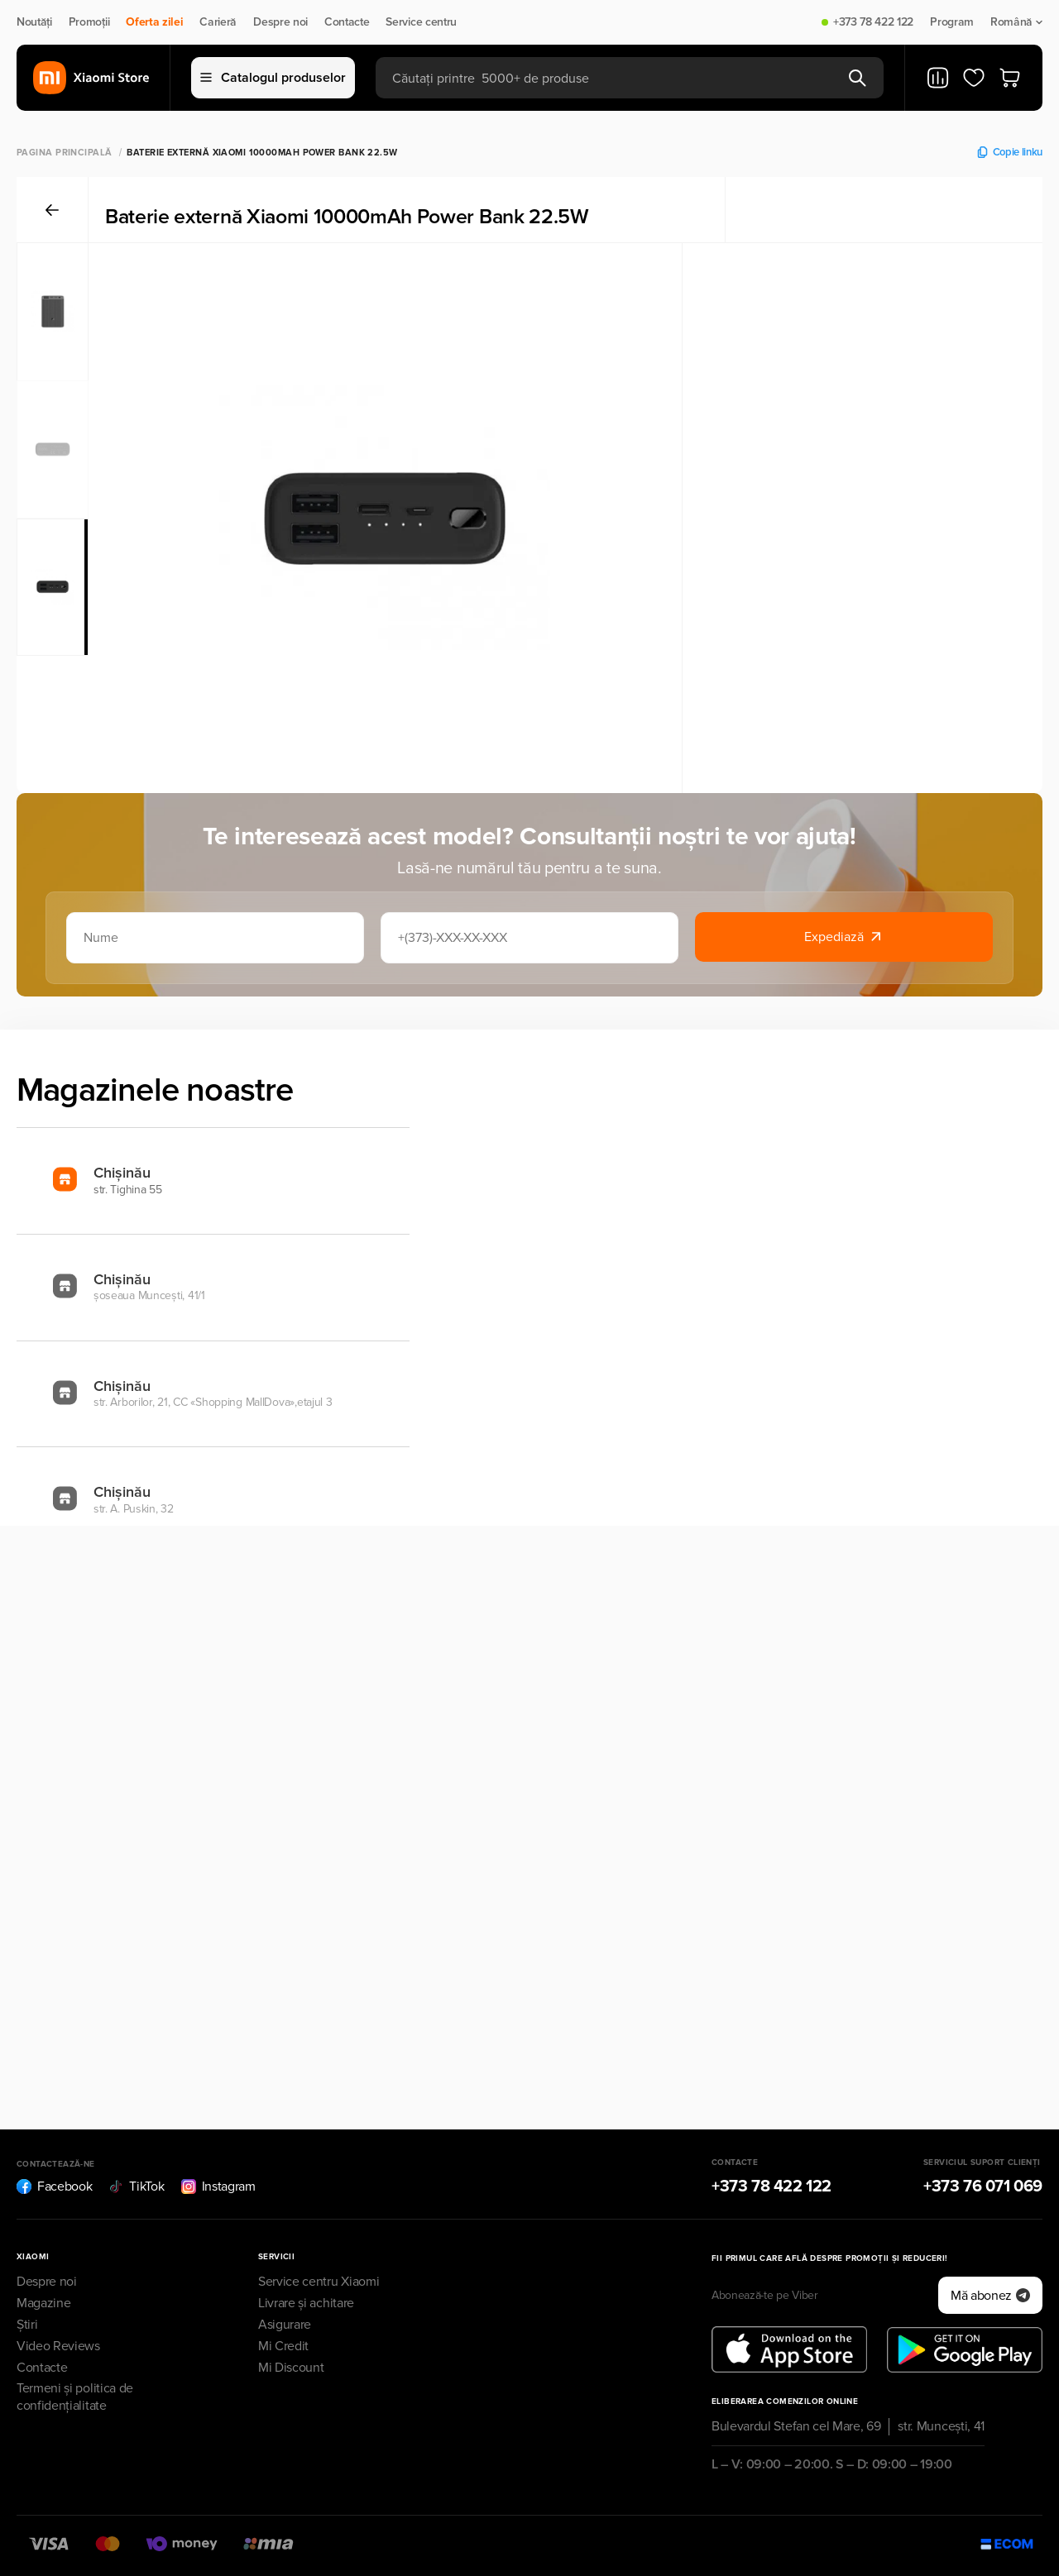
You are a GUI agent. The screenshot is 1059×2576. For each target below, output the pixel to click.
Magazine (43, 2303)
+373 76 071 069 (982, 2186)
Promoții (89, 22)
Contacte (346, 22)
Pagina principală (64, 152)
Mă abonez (990, 2295)
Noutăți (34, 22)
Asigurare (284, 2324)
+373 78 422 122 (873, 22)
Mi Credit (283, 2346)
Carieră (218, 22)
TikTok (136, 2186)
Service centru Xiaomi (318, 2281)
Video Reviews (58, 2346)
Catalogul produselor (273, 77)
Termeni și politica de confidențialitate (75, 2397)
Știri (27, 2324)
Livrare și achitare (306, 2303)
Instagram (218, 2186)
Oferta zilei (154, 22)
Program (952, 22)
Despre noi (280, 22)
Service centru (421, 22)
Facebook (54, 2186)
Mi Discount (290, 2367)
